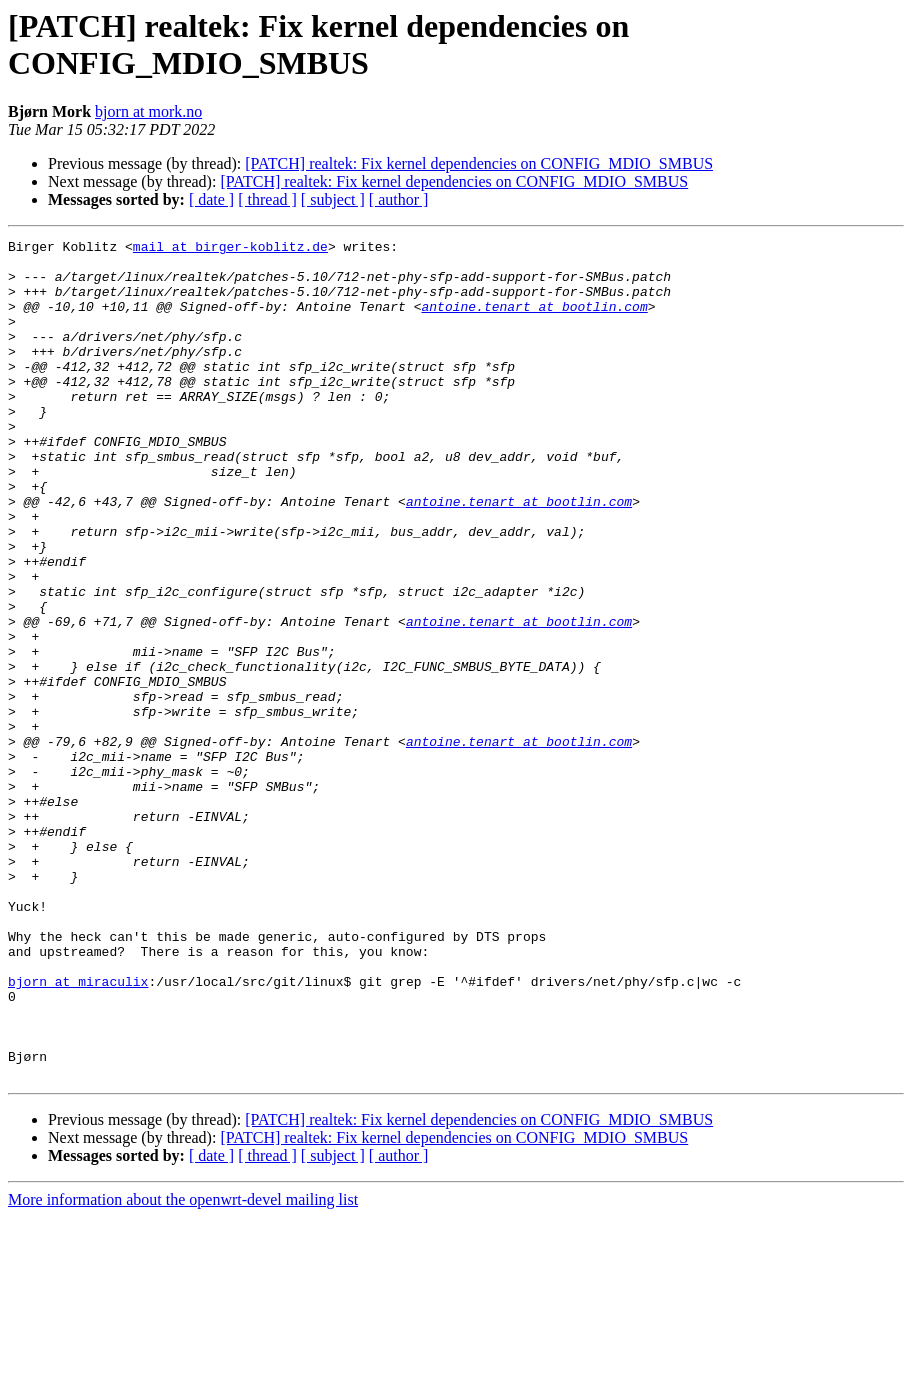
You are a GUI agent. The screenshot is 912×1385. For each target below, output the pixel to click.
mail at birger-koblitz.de (230, 249)
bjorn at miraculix (78, 1131)
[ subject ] (333, 199)
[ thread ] (267, 199)
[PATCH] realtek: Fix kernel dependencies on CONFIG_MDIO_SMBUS (479, 163)
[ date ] (211, 199)
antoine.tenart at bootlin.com (534, 321)
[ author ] (399, 199)
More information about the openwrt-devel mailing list (183, 1367)
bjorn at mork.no (148, 111)
